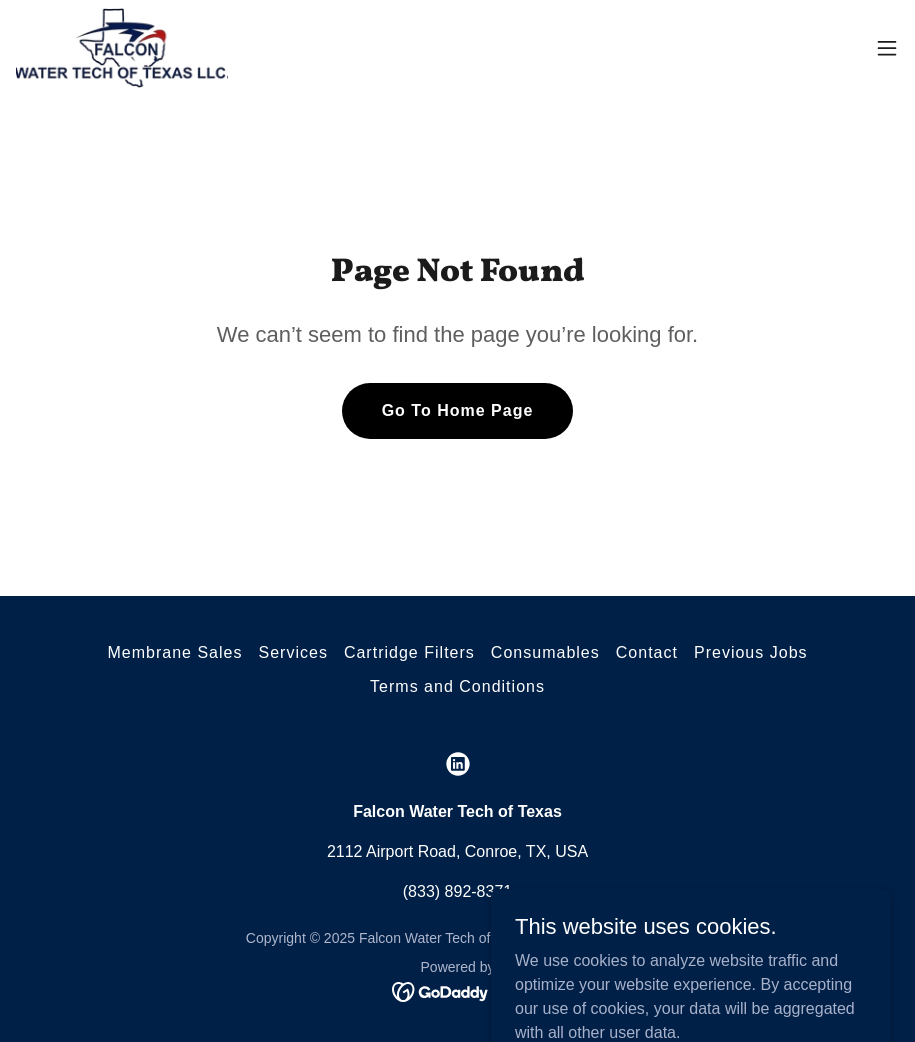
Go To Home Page (458, 410)
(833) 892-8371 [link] (457, 891)
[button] (887, 48)
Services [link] (292, 652)
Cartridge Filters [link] (409, 652)
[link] (122, 48)
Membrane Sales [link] (174, 652)
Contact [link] (647, 652)
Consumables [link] (545, 652)
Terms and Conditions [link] (457, 686)
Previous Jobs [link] (751, 652)
